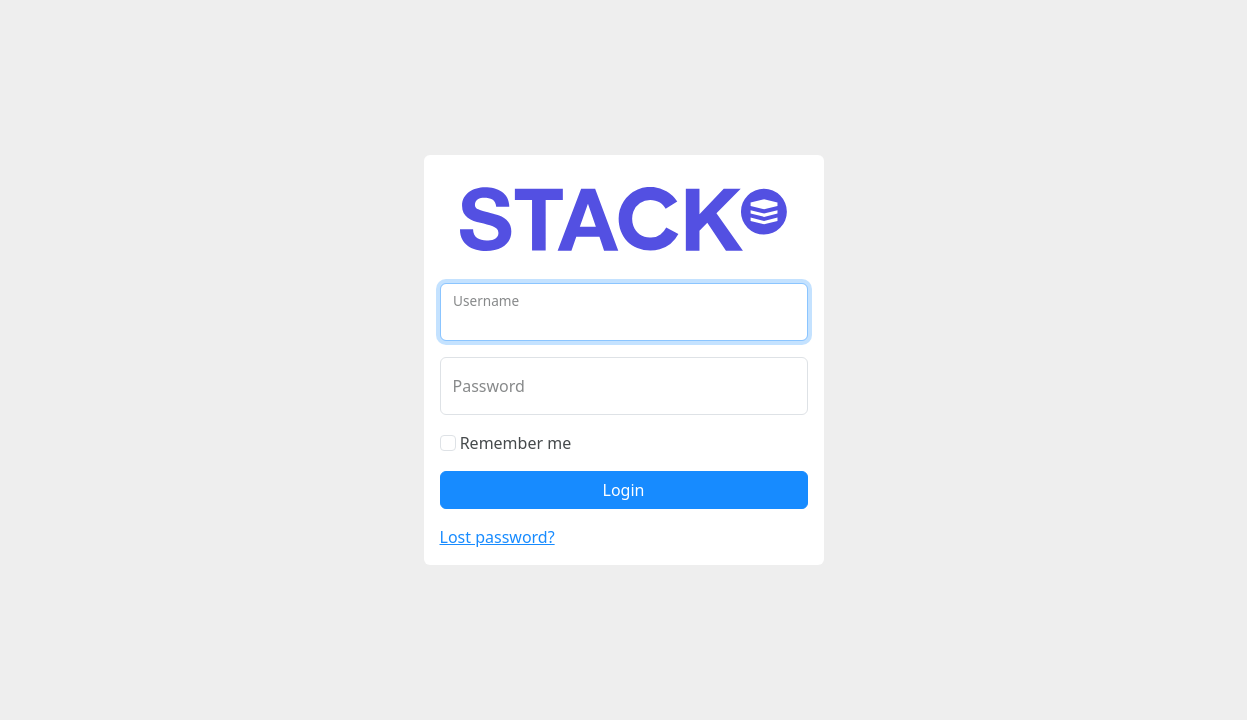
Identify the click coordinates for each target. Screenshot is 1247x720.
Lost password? (497, 537)
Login (624, 490)
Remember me (506, 443)
